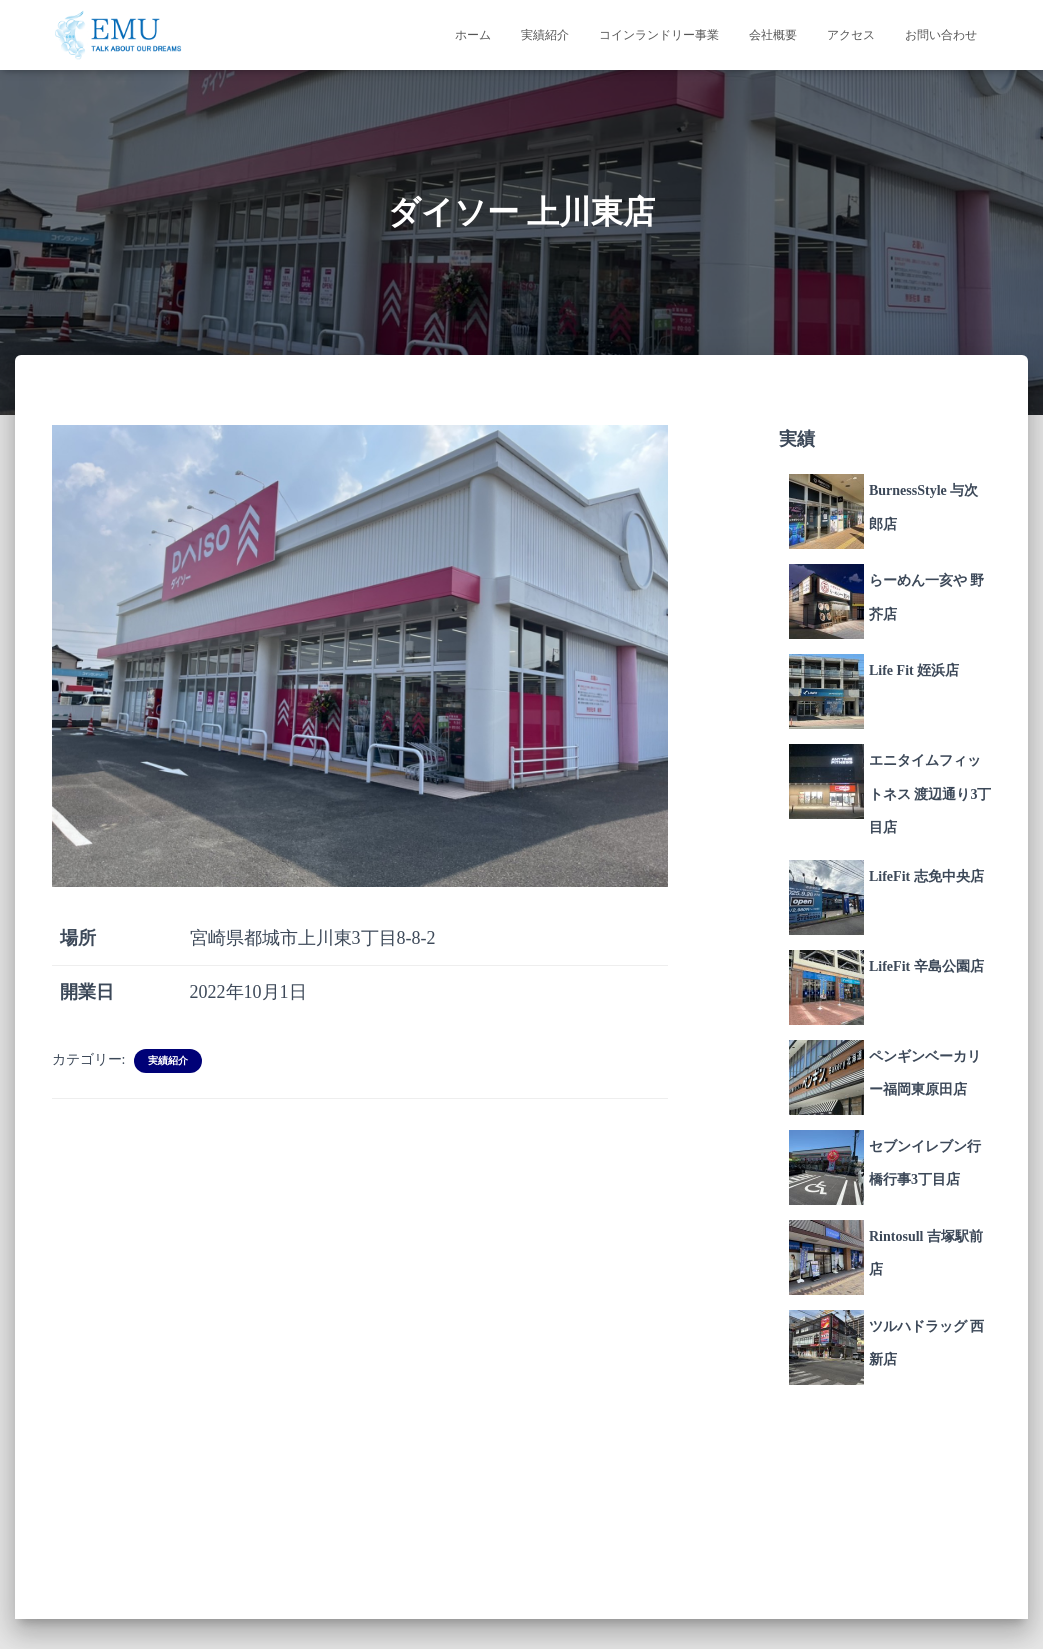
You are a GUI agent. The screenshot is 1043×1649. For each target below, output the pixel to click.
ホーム (473, 35)
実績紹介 (545, 35)
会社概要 (773, 35)
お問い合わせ (941, 35)
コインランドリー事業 (659, 35)
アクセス (851, 35)
